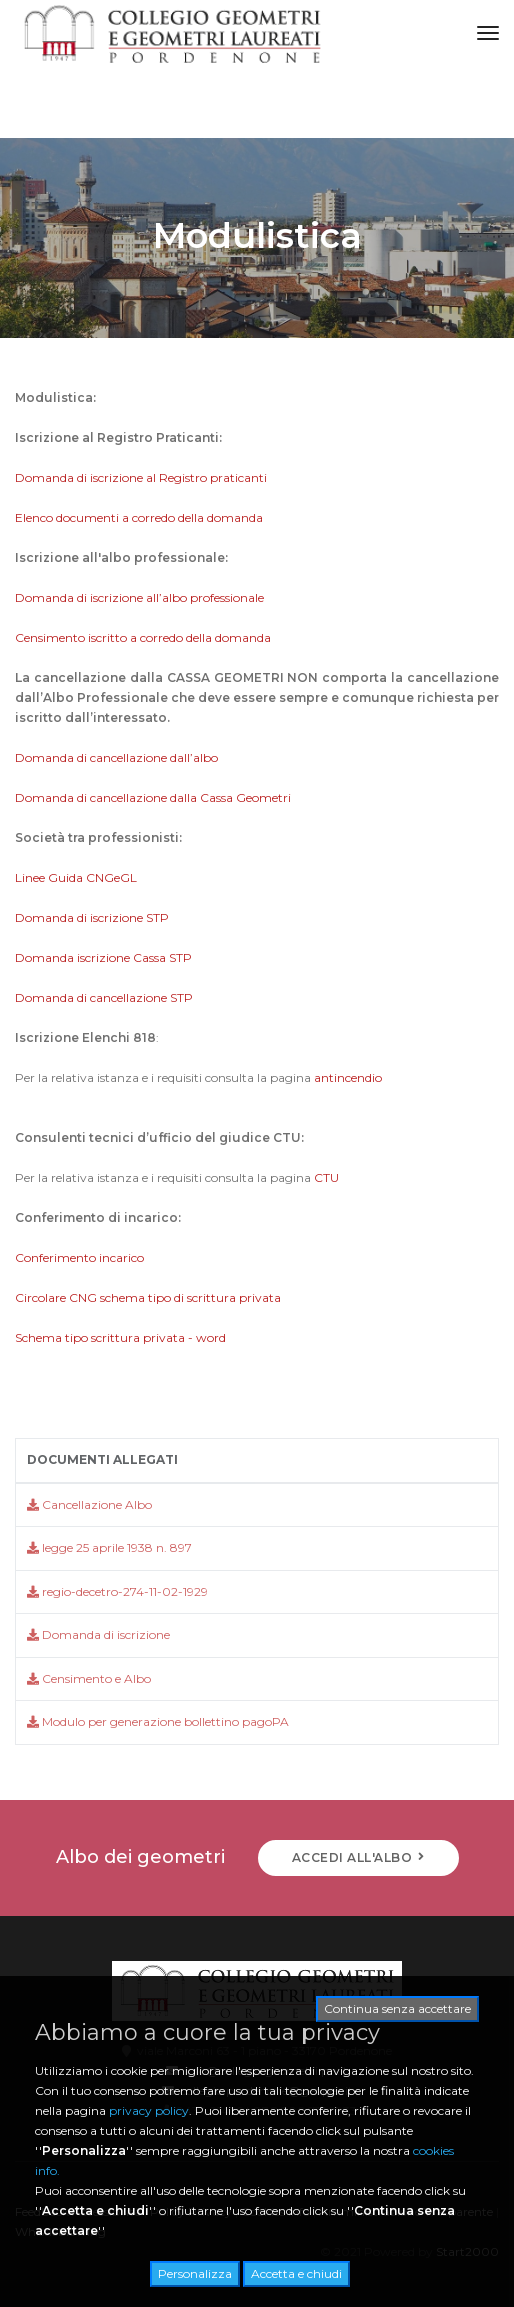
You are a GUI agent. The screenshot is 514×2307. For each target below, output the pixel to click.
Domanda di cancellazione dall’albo (116, 757)
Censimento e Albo (89, 1678)
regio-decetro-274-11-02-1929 (117, 1591)
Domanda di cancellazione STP (104, 997)
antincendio (348, 1077)
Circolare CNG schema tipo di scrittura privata (148, 1297)
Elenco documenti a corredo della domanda (139, 517)
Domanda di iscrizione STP (92, 917)
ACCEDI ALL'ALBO (358, 1857)
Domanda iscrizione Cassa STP (103, 957)
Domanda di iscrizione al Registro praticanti (142, 477)
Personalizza (195, 2273)
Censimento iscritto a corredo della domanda (143, 637)
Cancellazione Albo (89, 1504)
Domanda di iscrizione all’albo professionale (141, 597)
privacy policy (149, 2110)
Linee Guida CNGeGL (76, 877)
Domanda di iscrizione (98, 1634)
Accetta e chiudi (296, 2273)
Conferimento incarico (79, 1257)
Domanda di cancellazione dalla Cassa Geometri (153, 797)
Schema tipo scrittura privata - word (122, 1337)
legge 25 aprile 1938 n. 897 (109, 1547)
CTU (326, 1177)
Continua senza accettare (397, 2008)
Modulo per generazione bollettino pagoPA (158, 1721)
